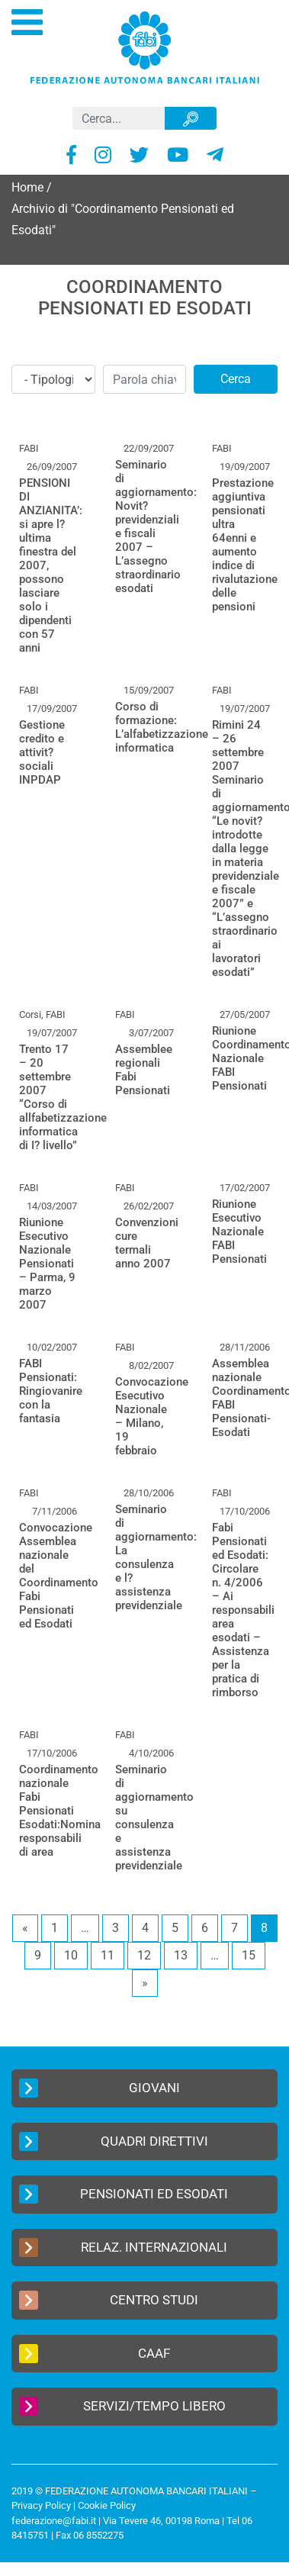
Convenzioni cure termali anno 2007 (146, 1243)
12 (144, 1955)
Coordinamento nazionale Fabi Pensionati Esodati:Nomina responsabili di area (60, 1811)
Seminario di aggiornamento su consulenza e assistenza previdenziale (154, 1817)
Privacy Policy (41, 2505)
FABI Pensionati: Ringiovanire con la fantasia (50, 1391)
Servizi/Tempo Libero (122, 2406)
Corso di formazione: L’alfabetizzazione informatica (161, 727)
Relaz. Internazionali (123, 2247)
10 (71, 1955)
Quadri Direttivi (113, 2141)
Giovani (99, 2088)
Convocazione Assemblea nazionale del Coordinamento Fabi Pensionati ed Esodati (58, 1576)
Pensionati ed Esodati (123, 2194)
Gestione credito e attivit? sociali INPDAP (42, 752)
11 (107, 1955)
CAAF (94, 2353)
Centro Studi (108, 2300)
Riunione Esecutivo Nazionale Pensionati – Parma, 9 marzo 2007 (47, 1264)
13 (181, 1955)
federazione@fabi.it (53, 2520)
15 (248, 1955)
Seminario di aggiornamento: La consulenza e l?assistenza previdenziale (156, 1557)
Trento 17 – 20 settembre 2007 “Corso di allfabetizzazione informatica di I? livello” (63, 1097)
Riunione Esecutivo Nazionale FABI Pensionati (239, 1231)
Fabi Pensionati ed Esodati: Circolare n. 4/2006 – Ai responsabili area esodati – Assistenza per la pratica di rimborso (243, 1610)
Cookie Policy (107, 2505)
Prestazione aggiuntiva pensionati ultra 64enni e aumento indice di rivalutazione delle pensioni (245, 544)
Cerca (235, 379)
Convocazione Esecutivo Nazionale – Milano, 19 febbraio (151, 1416)
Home (27, 187)
